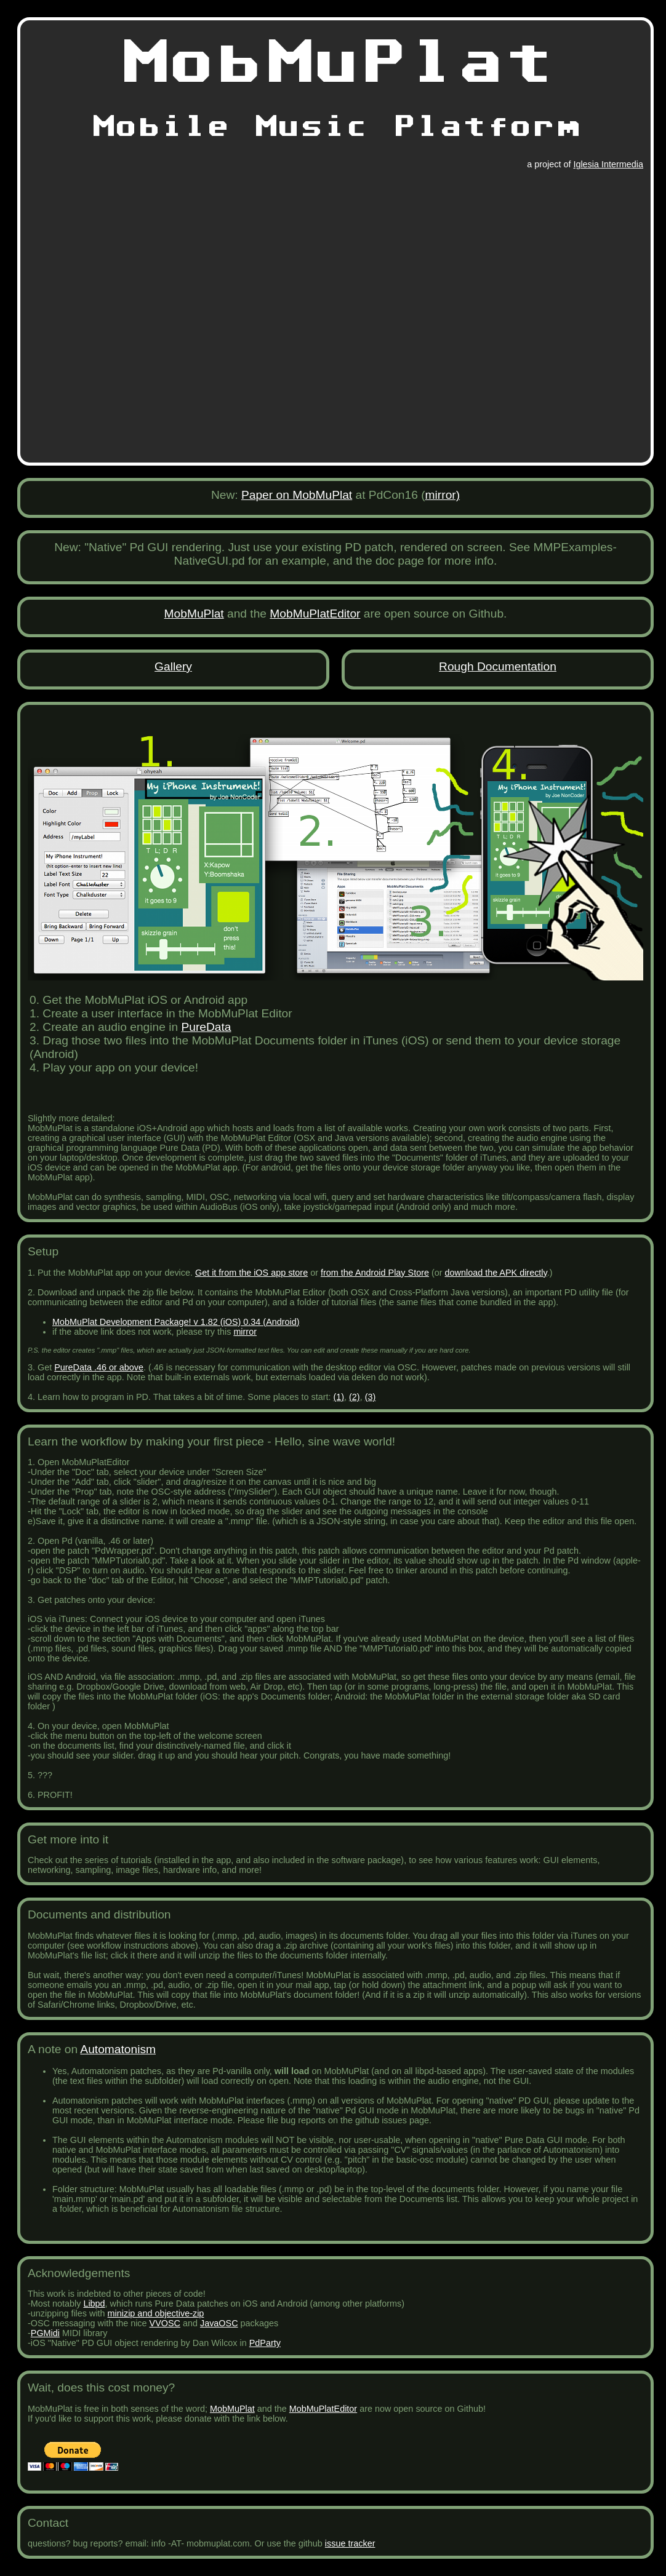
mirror (245, 1332)
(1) (338, 1397)
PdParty (265, 2343)
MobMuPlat (194, 613)
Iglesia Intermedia (608, 164)
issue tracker (350, 2543)
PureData (206, 1026)
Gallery (173, 666)
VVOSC (165, 2323)
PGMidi (45, 2333)
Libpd (94, 2303)
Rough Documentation (497, 666)
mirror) (442, 494)
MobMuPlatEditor (315, 613)
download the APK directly (496, 1273)
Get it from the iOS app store (251, 1273)
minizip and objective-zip (156, 2313)
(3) (370, 1397)
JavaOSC (219, 2323)
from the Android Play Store (375, 1273)
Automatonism (118, 2049)
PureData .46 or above (98, 1367)
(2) (354, 1397)
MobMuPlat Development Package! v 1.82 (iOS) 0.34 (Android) (176, 1322)
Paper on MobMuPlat (296, 494)
